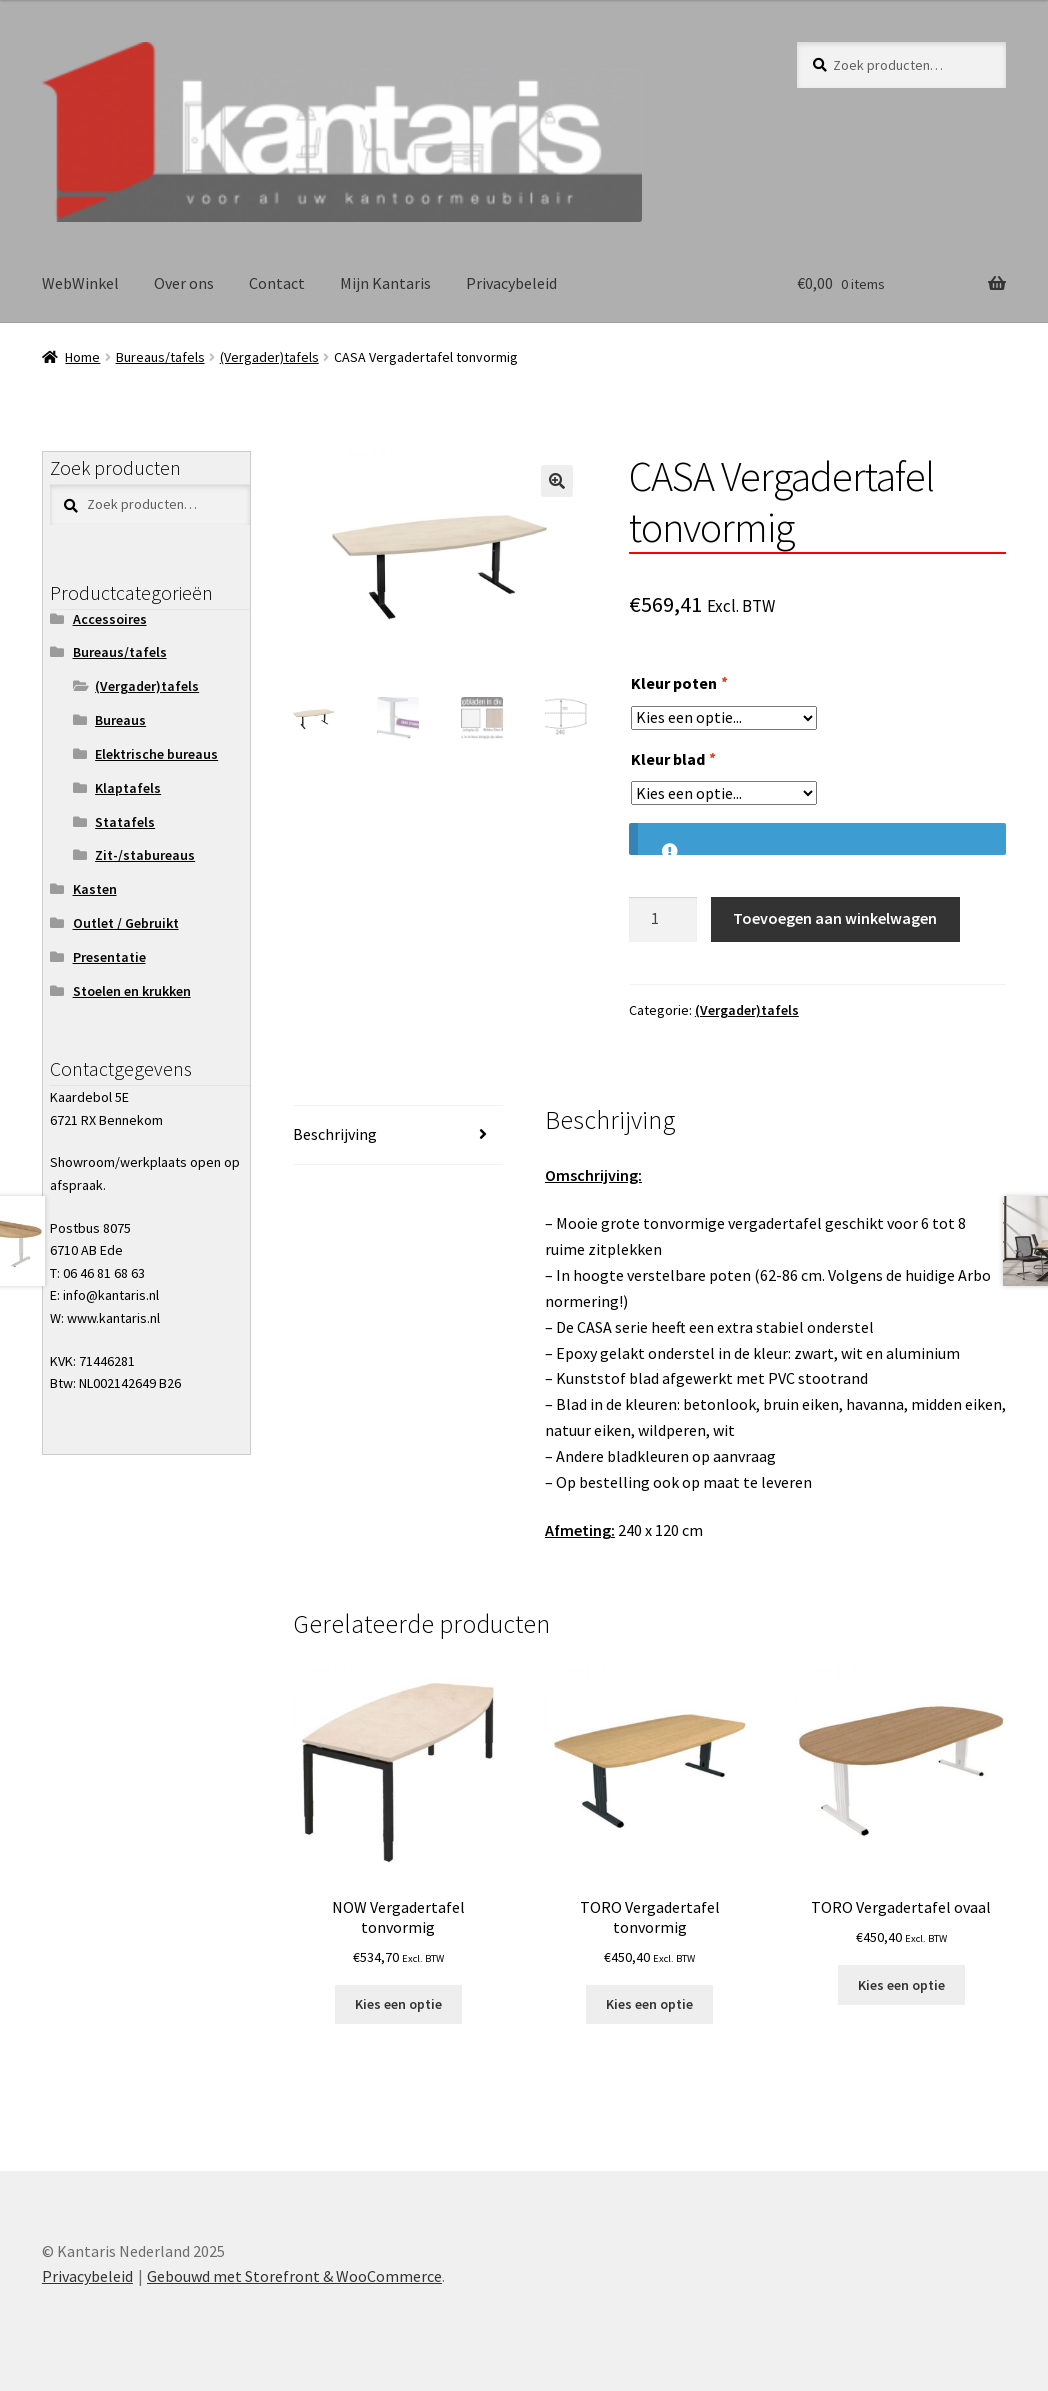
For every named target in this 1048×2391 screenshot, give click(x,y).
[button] (557, 481)
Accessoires (110, 619)
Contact (277, 283)
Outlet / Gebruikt (126, 923)
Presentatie (109, 957)
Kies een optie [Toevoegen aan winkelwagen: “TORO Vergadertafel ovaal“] (901, 1985)
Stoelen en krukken (132, 991)
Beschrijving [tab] (335, 1134)
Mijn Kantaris (385, 283)
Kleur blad (672, 759)
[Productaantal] (663, 920)
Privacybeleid (511, 283)
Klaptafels (128, 788)
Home (82, 357)
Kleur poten (678, 683)
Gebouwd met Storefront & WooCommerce (294, 2276)
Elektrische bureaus (156, 754)
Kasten (95, 889)
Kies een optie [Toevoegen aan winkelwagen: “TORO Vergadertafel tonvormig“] (649, 2004)
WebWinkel (80, 283)
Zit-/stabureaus (145, 855)
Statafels (125, 822)
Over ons (184, 283)
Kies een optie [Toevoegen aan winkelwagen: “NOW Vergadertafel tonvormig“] (398, 2004)
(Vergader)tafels (269, 357)
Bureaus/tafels (160, 357)
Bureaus (120, 720)
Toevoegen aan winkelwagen (835, 918)
